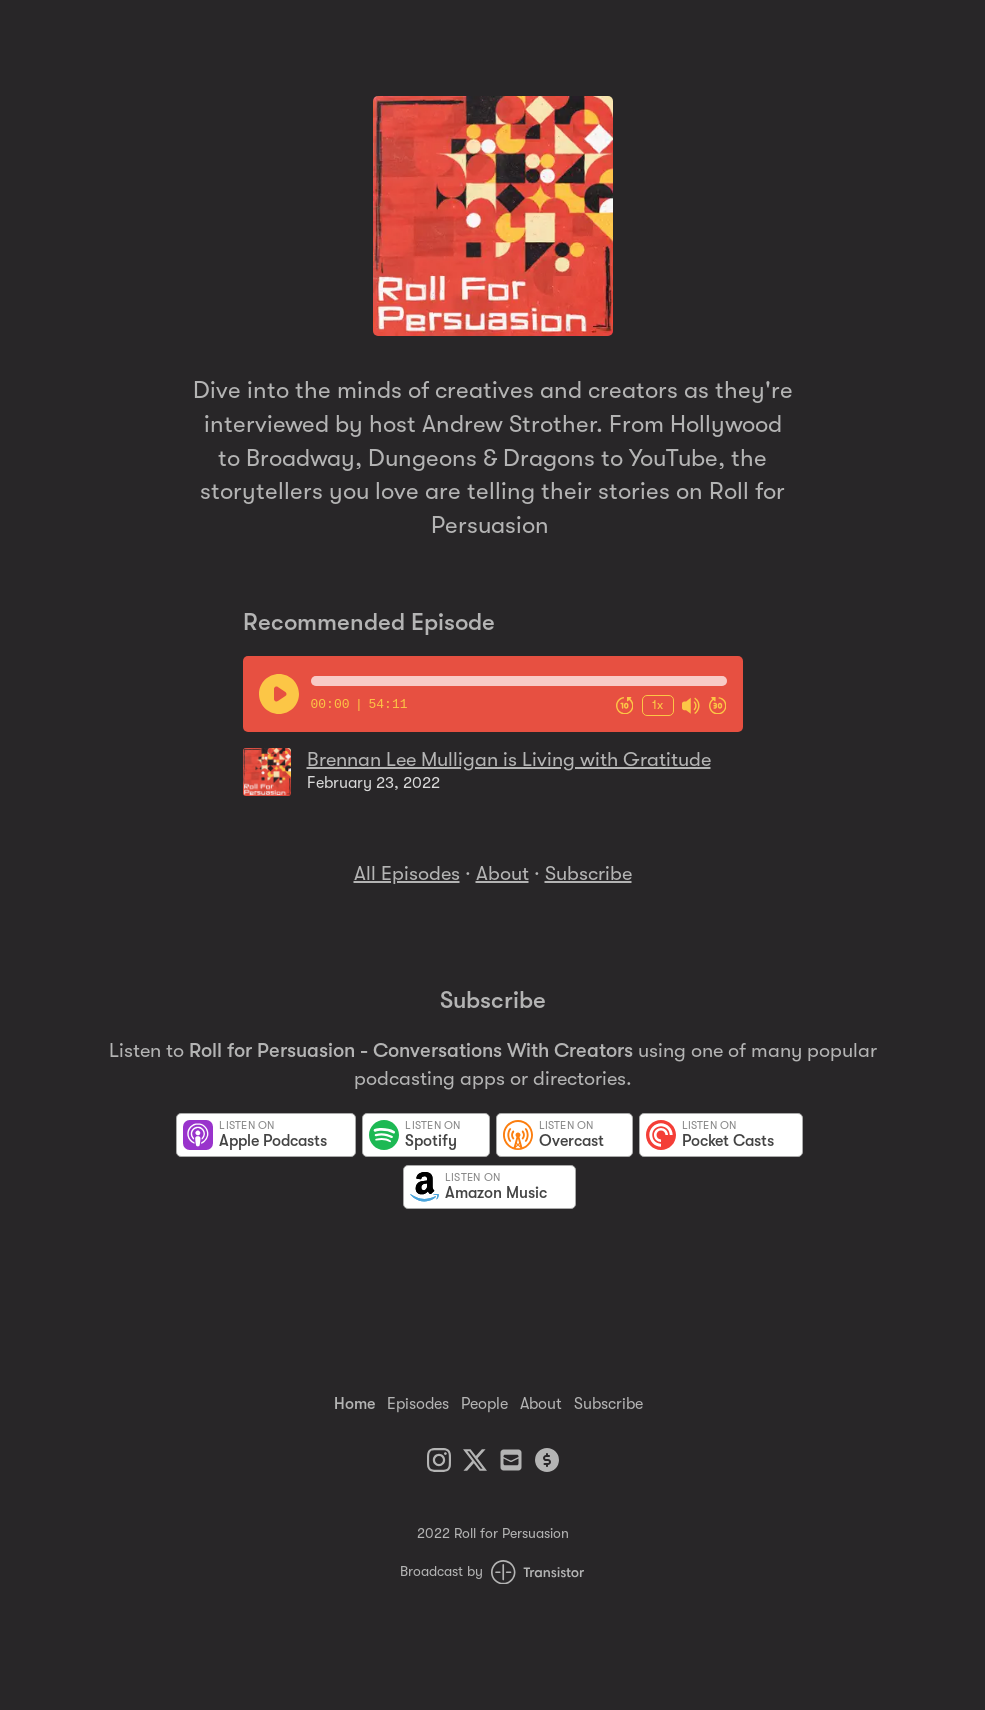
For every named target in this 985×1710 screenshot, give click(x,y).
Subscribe (588, 873)
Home (354, 1404)
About (502, 873)
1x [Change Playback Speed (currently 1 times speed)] (657, 704)
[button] (519, 681)
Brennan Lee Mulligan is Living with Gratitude (509, 759)
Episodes (418, 1404)
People (484, 1404)
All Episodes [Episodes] (407, 873)
